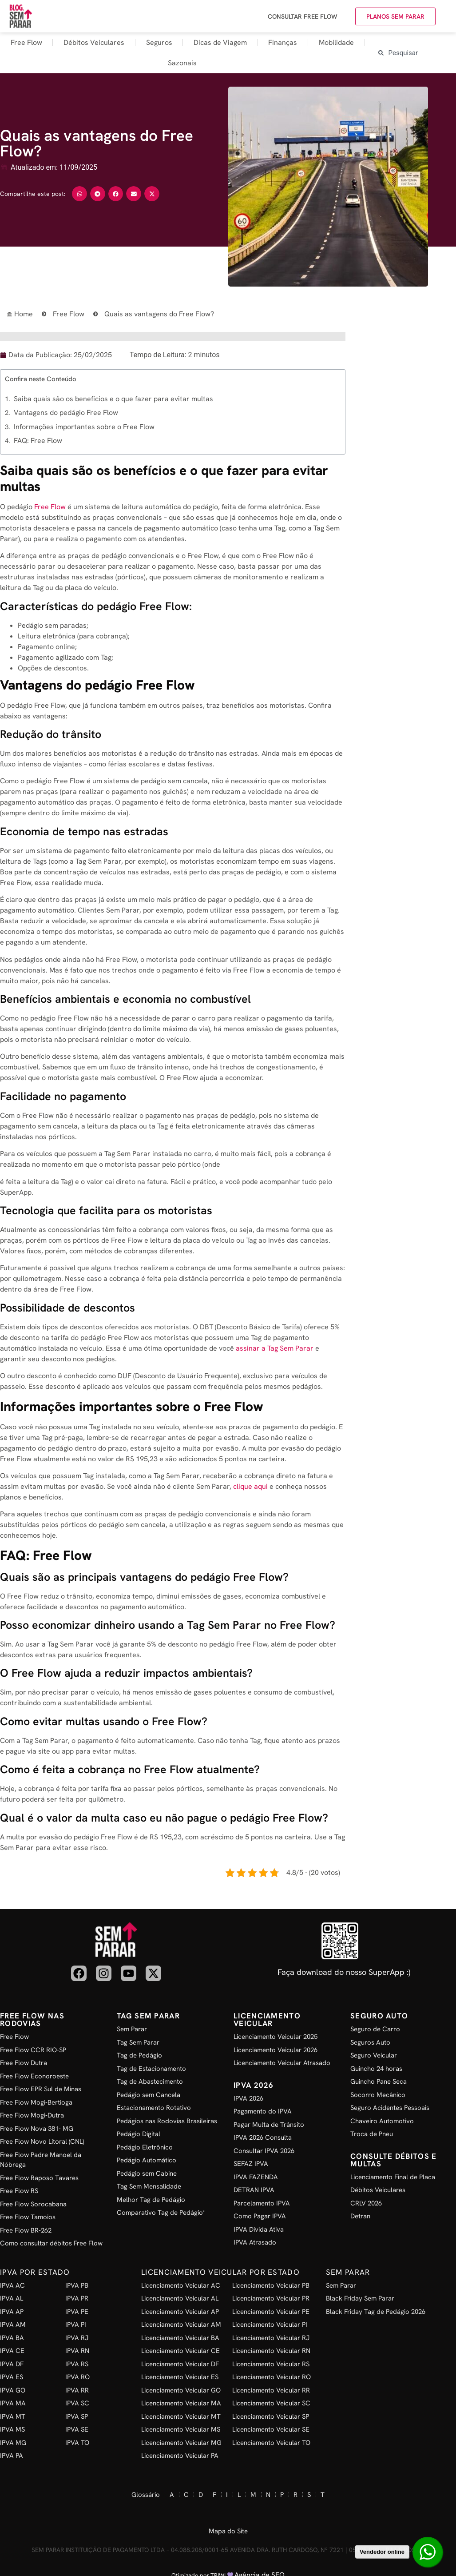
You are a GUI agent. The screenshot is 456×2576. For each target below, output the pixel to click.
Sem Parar (348, 2272)
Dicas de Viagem (220, 42)
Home (26, 314)
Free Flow (26, 42)
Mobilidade (336, 42)
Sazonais (182, 63)
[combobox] (415, 52)
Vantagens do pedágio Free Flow (66, 412)
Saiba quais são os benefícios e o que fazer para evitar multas (113, 398)
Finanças (282, 42)
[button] (79, 193)
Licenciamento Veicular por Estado (220, 2272)
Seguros (159, 42)
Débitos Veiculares (93, 42)
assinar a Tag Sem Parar (274, 1348)
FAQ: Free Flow (38, 440)
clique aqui (250, 1486)
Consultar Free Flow (302, 16)
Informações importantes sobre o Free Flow (84, 426)
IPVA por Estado (35, 2272)
